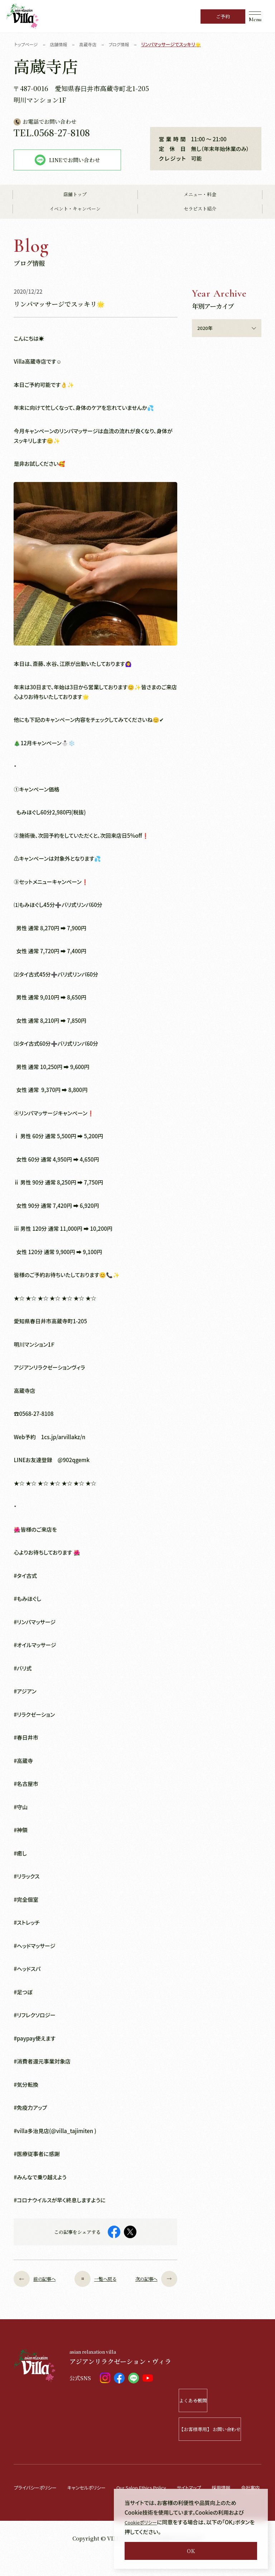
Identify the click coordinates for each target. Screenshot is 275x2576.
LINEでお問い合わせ (67, 160)
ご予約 (223, 16)
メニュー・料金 (200, 195)
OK (191, 2550)
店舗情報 (61, 44)
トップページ (27, 44)
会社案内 (24, 2507)
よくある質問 (229, 2400)
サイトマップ (212, 2487)
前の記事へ (40, 2279)
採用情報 (248, 2487)
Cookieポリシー (143, 2522)
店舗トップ (75, 195)
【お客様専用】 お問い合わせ (220, 2429)
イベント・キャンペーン (75, 209)
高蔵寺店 (92, 44)
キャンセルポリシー (96, 2487)
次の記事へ (151, 2279)
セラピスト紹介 (200, 209)
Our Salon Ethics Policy (158, 2487)
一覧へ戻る (95, 2279)
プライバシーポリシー (38, 2487)
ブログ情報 (125, 44)
